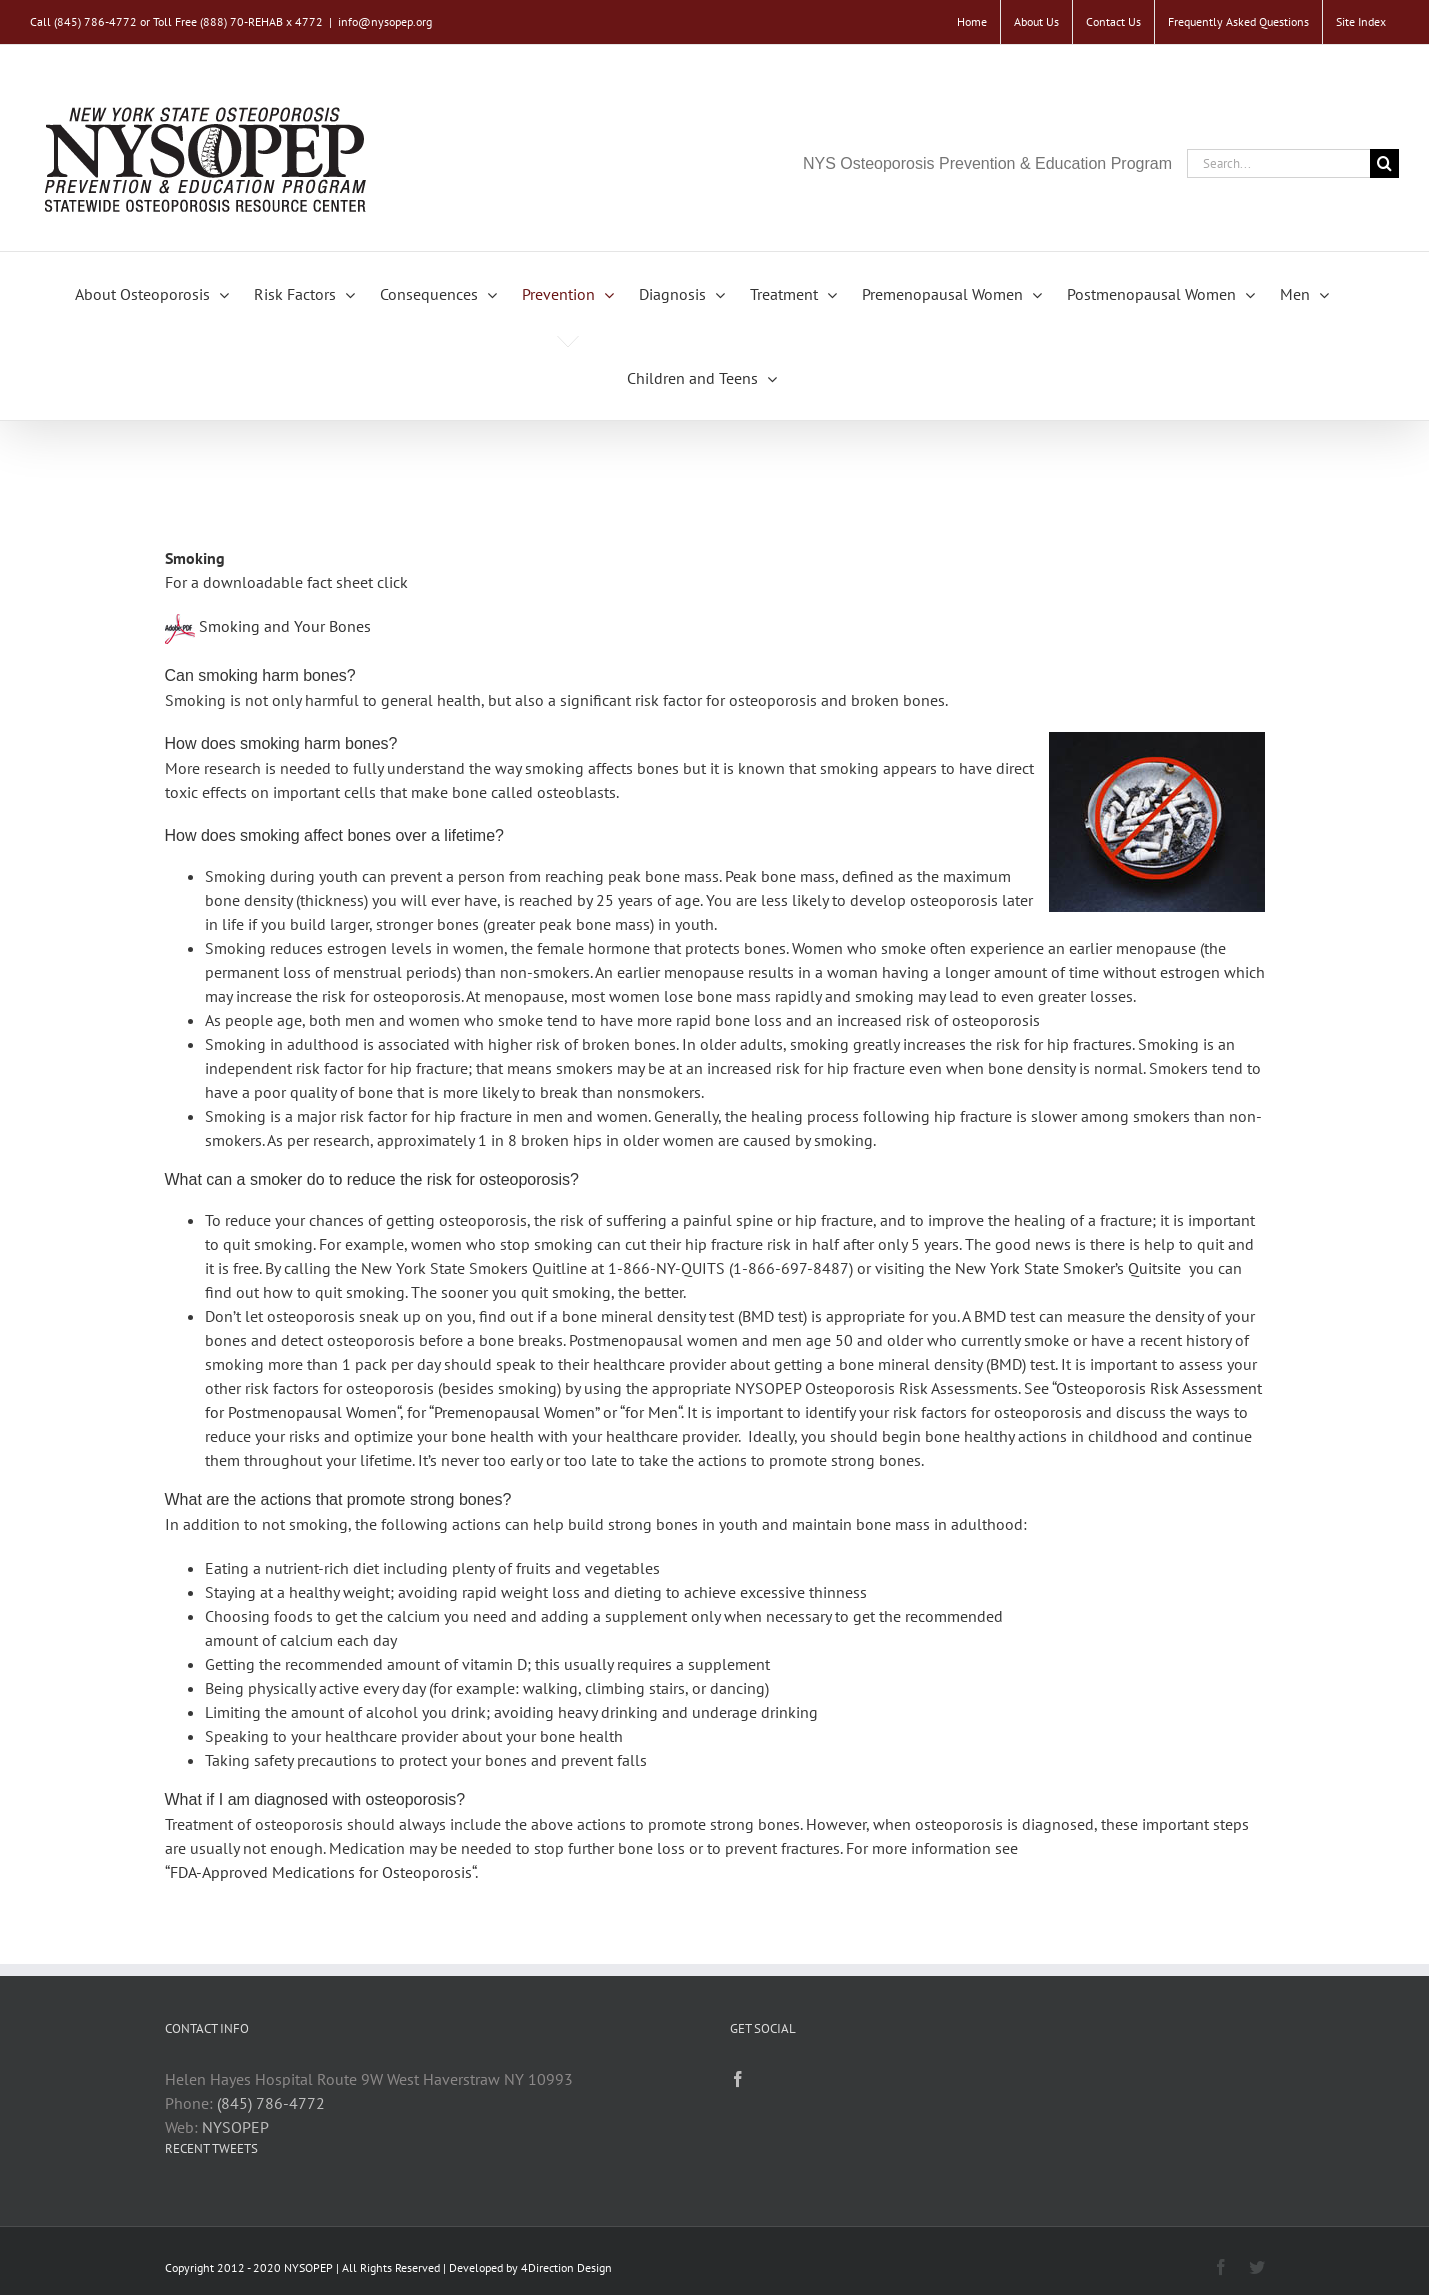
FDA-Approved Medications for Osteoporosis (321, 1872)
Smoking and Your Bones (285, 626)
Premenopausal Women (514, 1412)
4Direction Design (566, 2267)
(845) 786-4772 (271, 2103)
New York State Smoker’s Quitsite (1068, 1268)
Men (663, 1412)
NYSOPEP (235, 2127)
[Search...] (1278, 163)
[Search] (1384, 163)
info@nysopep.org (385, 21)
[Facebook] (738, 2079)
